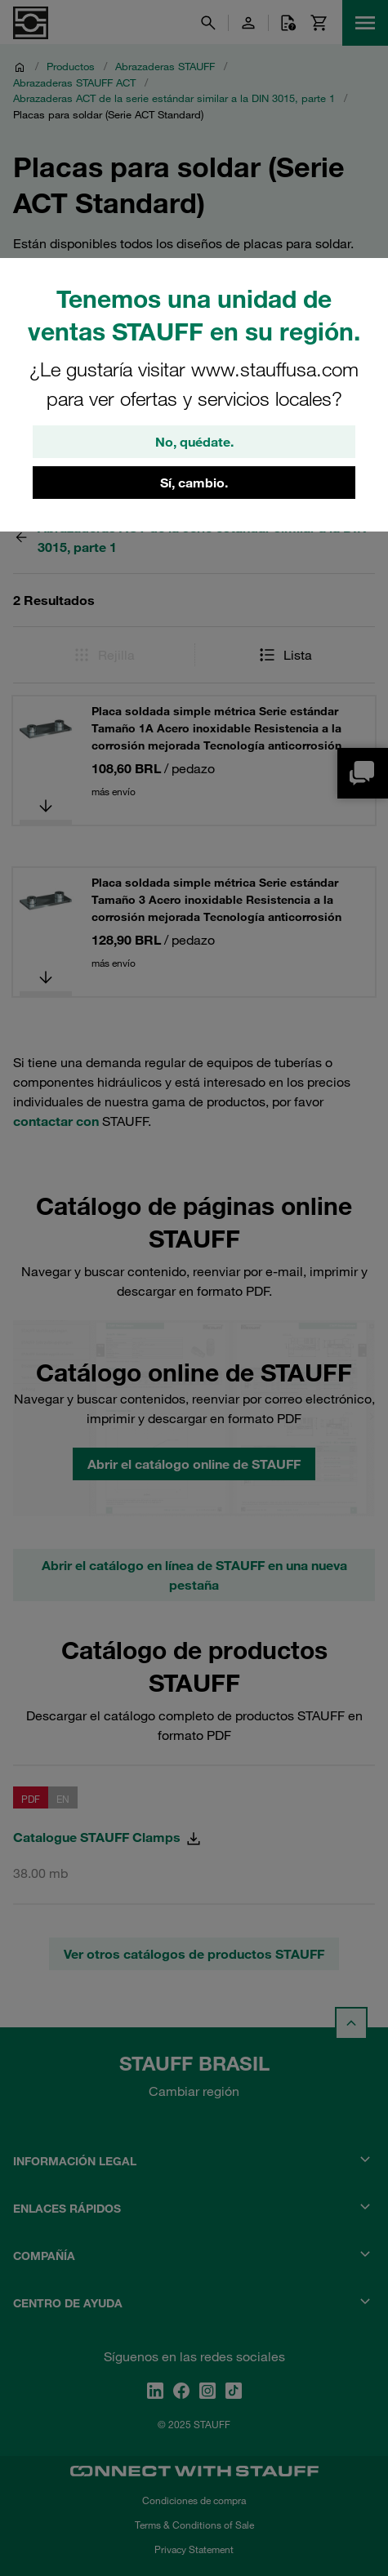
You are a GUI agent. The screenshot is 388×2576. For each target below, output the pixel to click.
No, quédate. (194, 442)
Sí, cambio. (194, 482)
